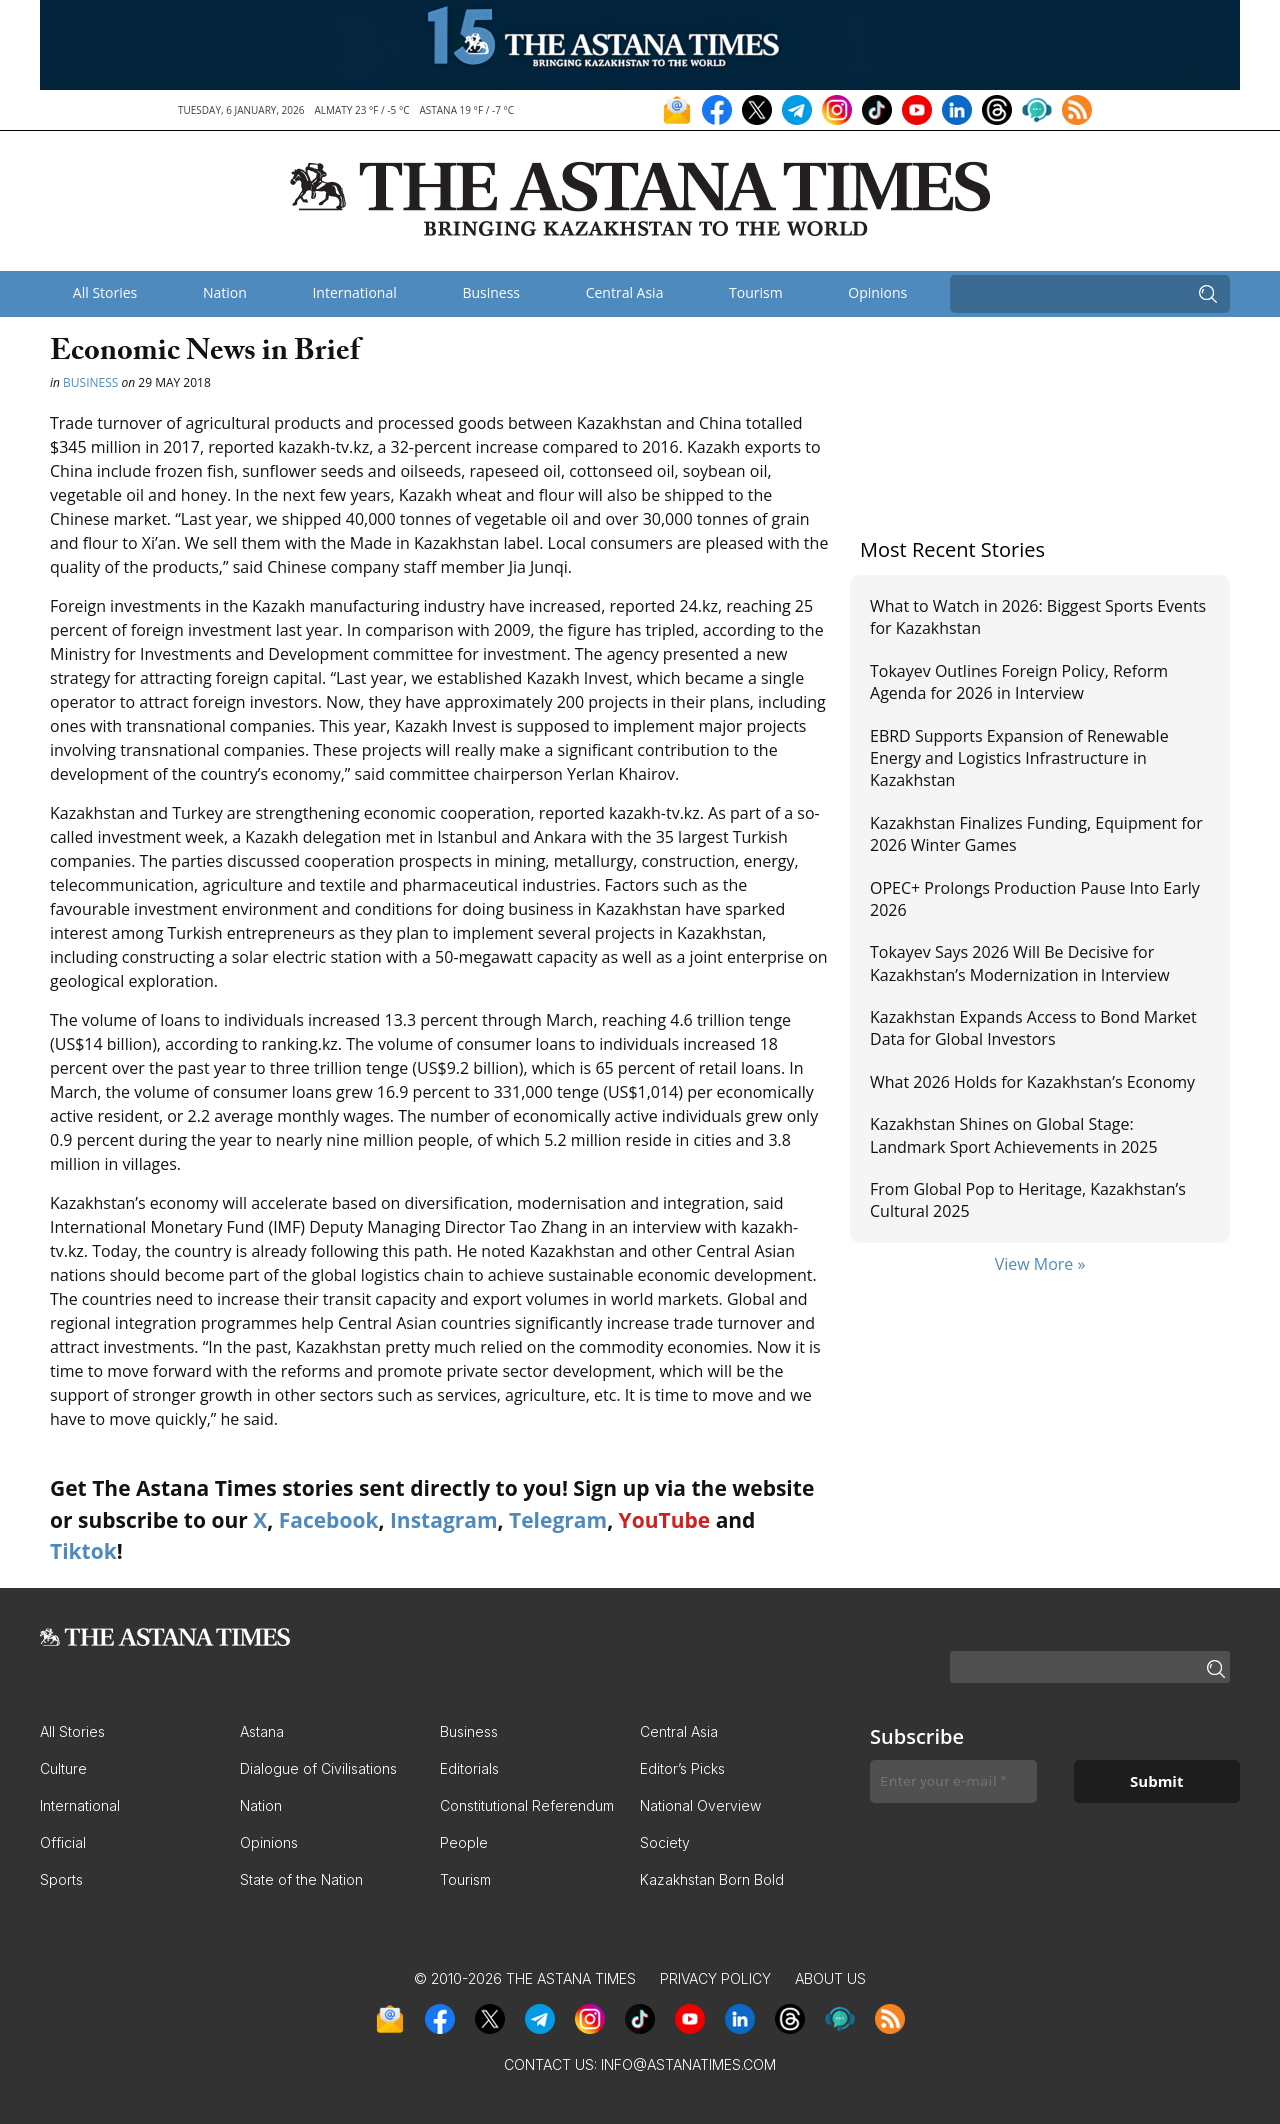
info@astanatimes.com (688, 2064)
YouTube (665, 1520)
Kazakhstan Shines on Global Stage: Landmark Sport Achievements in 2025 (1014, 1135)
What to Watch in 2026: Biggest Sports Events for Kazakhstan (1038, 617)
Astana (262, 1731)
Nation (225, 292)
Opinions (877, 292)
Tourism (756, 292)
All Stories (105, 292)
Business (491, 292)
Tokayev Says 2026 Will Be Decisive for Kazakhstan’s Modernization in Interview (1020, 963)
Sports (61, 1879)
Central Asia (625, 292)
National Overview (700, 1805)
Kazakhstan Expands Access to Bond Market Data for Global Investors (1033, 1028)
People (464, 1842)
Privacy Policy (715, 1978)
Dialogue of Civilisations (318, 1768)
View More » (1040, 1264)
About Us (830, 1978)
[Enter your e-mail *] (953, 1781)
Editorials (469, 1768)
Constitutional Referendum (527, 1805)
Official (63, 1842)
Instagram (444, 1520)
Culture (63, 1768)
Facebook (329, 1520)
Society (665, 1842)
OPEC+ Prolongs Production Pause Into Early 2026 (1035, 899)
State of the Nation (301, 1879)
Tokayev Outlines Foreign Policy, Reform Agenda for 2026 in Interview (1019, 682)
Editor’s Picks (682, 1768)
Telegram (558, 1520)
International (354, 292)
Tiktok (83, 1551)
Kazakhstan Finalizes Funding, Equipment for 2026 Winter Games (1036, 834)
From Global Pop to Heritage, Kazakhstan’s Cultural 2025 (1028, 1200)
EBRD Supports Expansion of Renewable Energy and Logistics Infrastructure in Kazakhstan (1019, 758)
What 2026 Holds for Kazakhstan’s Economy (1032, 1082)
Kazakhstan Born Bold (712, 1879)
